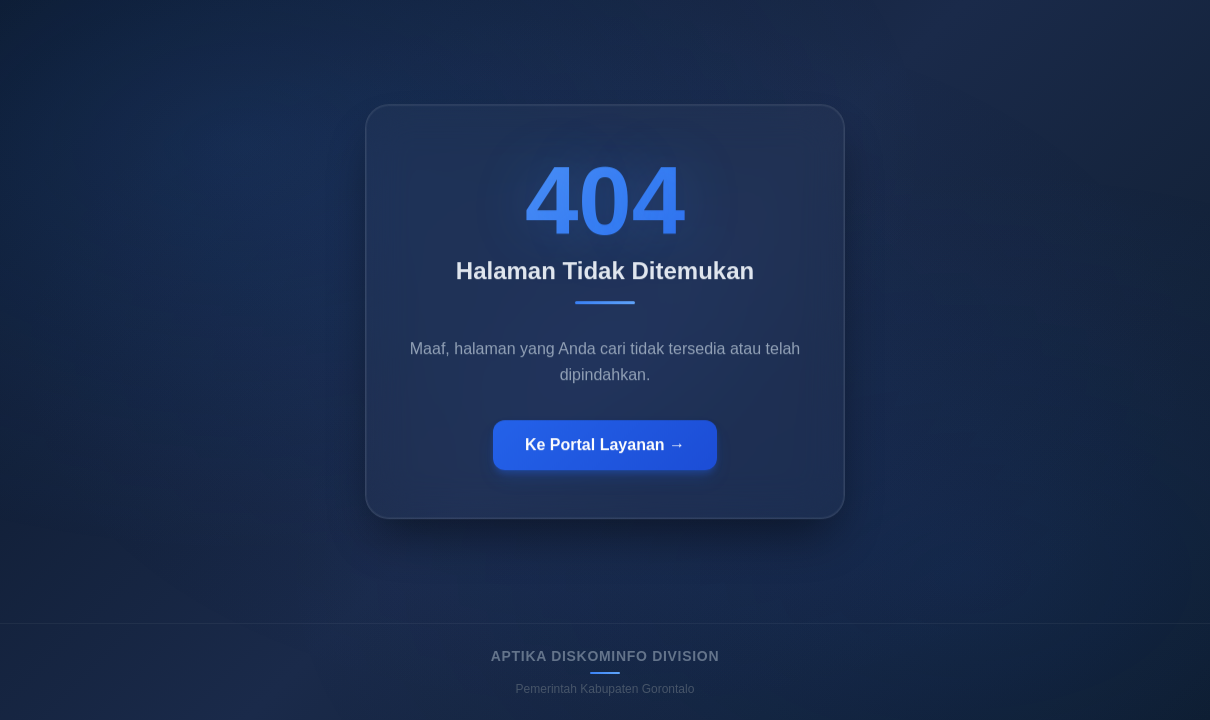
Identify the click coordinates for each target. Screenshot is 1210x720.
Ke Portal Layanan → (605, 446)
